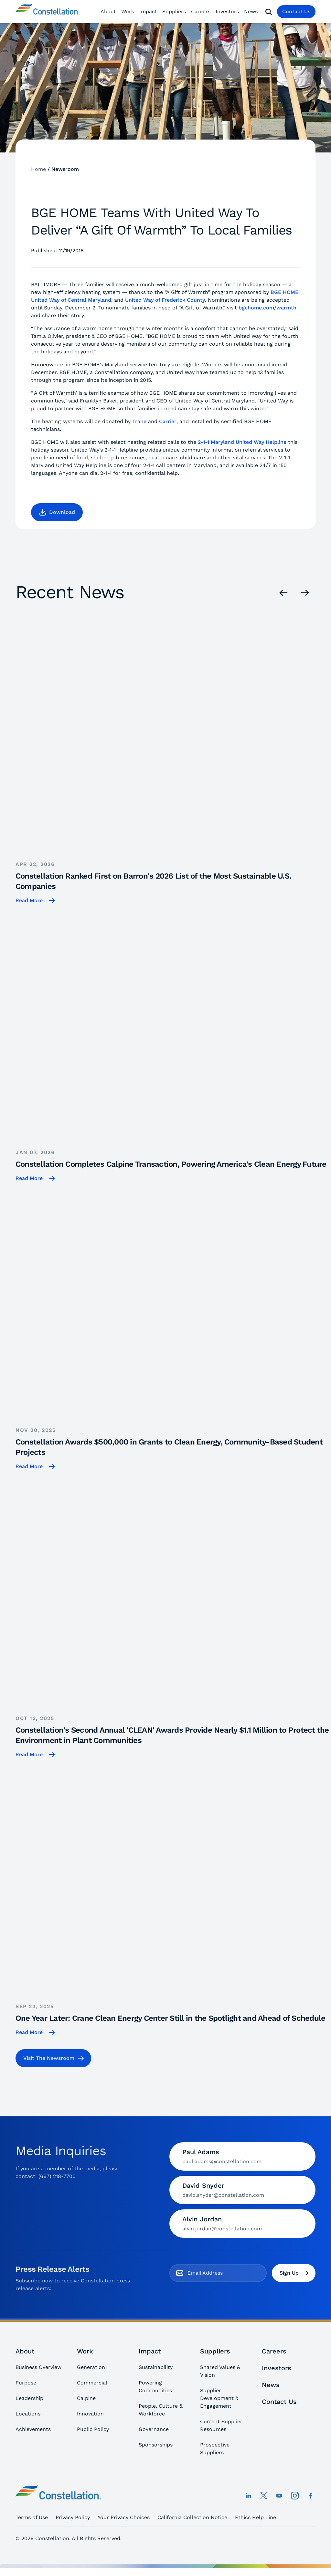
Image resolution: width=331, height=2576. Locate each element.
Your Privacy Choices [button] (124, 2517)
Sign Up (294, 2273)
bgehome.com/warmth (267, 308)
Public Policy (93, 2429)
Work (127, 11)
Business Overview (38, 2367)
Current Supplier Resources (221, 2425)
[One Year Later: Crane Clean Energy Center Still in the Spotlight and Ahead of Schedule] (173, 1897)
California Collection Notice (192, 2517)
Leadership (29, 2398)
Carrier (167, 421)
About (108, 11)
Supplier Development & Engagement (219, 2398)
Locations (28, 2414)
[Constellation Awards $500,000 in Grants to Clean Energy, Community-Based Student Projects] (173, 1326)
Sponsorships (156, 2445)
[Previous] (283, 592)
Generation (91, 2367)
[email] (224, 2273)
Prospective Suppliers (215, 2449)
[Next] (304, 592)
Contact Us (296, 11)
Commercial (92, 2383)
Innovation (90, 2414)
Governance (154, 2429)
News (251, 11)
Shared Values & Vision (220, 2371)
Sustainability (156, 2367)
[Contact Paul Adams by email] (242, 2156)
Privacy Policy (73, 2517)
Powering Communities (155, 2386)
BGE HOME (284, 292)
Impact (148, 11)
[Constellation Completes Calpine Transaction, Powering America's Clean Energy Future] (173, 1043)
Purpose (26, 2383)
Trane (139, 421)
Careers (200, 11)
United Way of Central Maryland (71, 300)
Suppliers (174, 11)
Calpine (86, 2398)
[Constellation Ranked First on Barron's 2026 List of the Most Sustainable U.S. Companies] (173, 760)
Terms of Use (32, 2517)
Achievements (33, 2429)
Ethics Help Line (255, 2517)
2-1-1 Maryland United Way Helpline (242, 442)
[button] (57, 512)
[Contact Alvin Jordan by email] (242, 2223)
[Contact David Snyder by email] (242, 2190)
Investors (227, 11)
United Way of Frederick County (165, 300)
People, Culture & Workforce (161, 2410)
